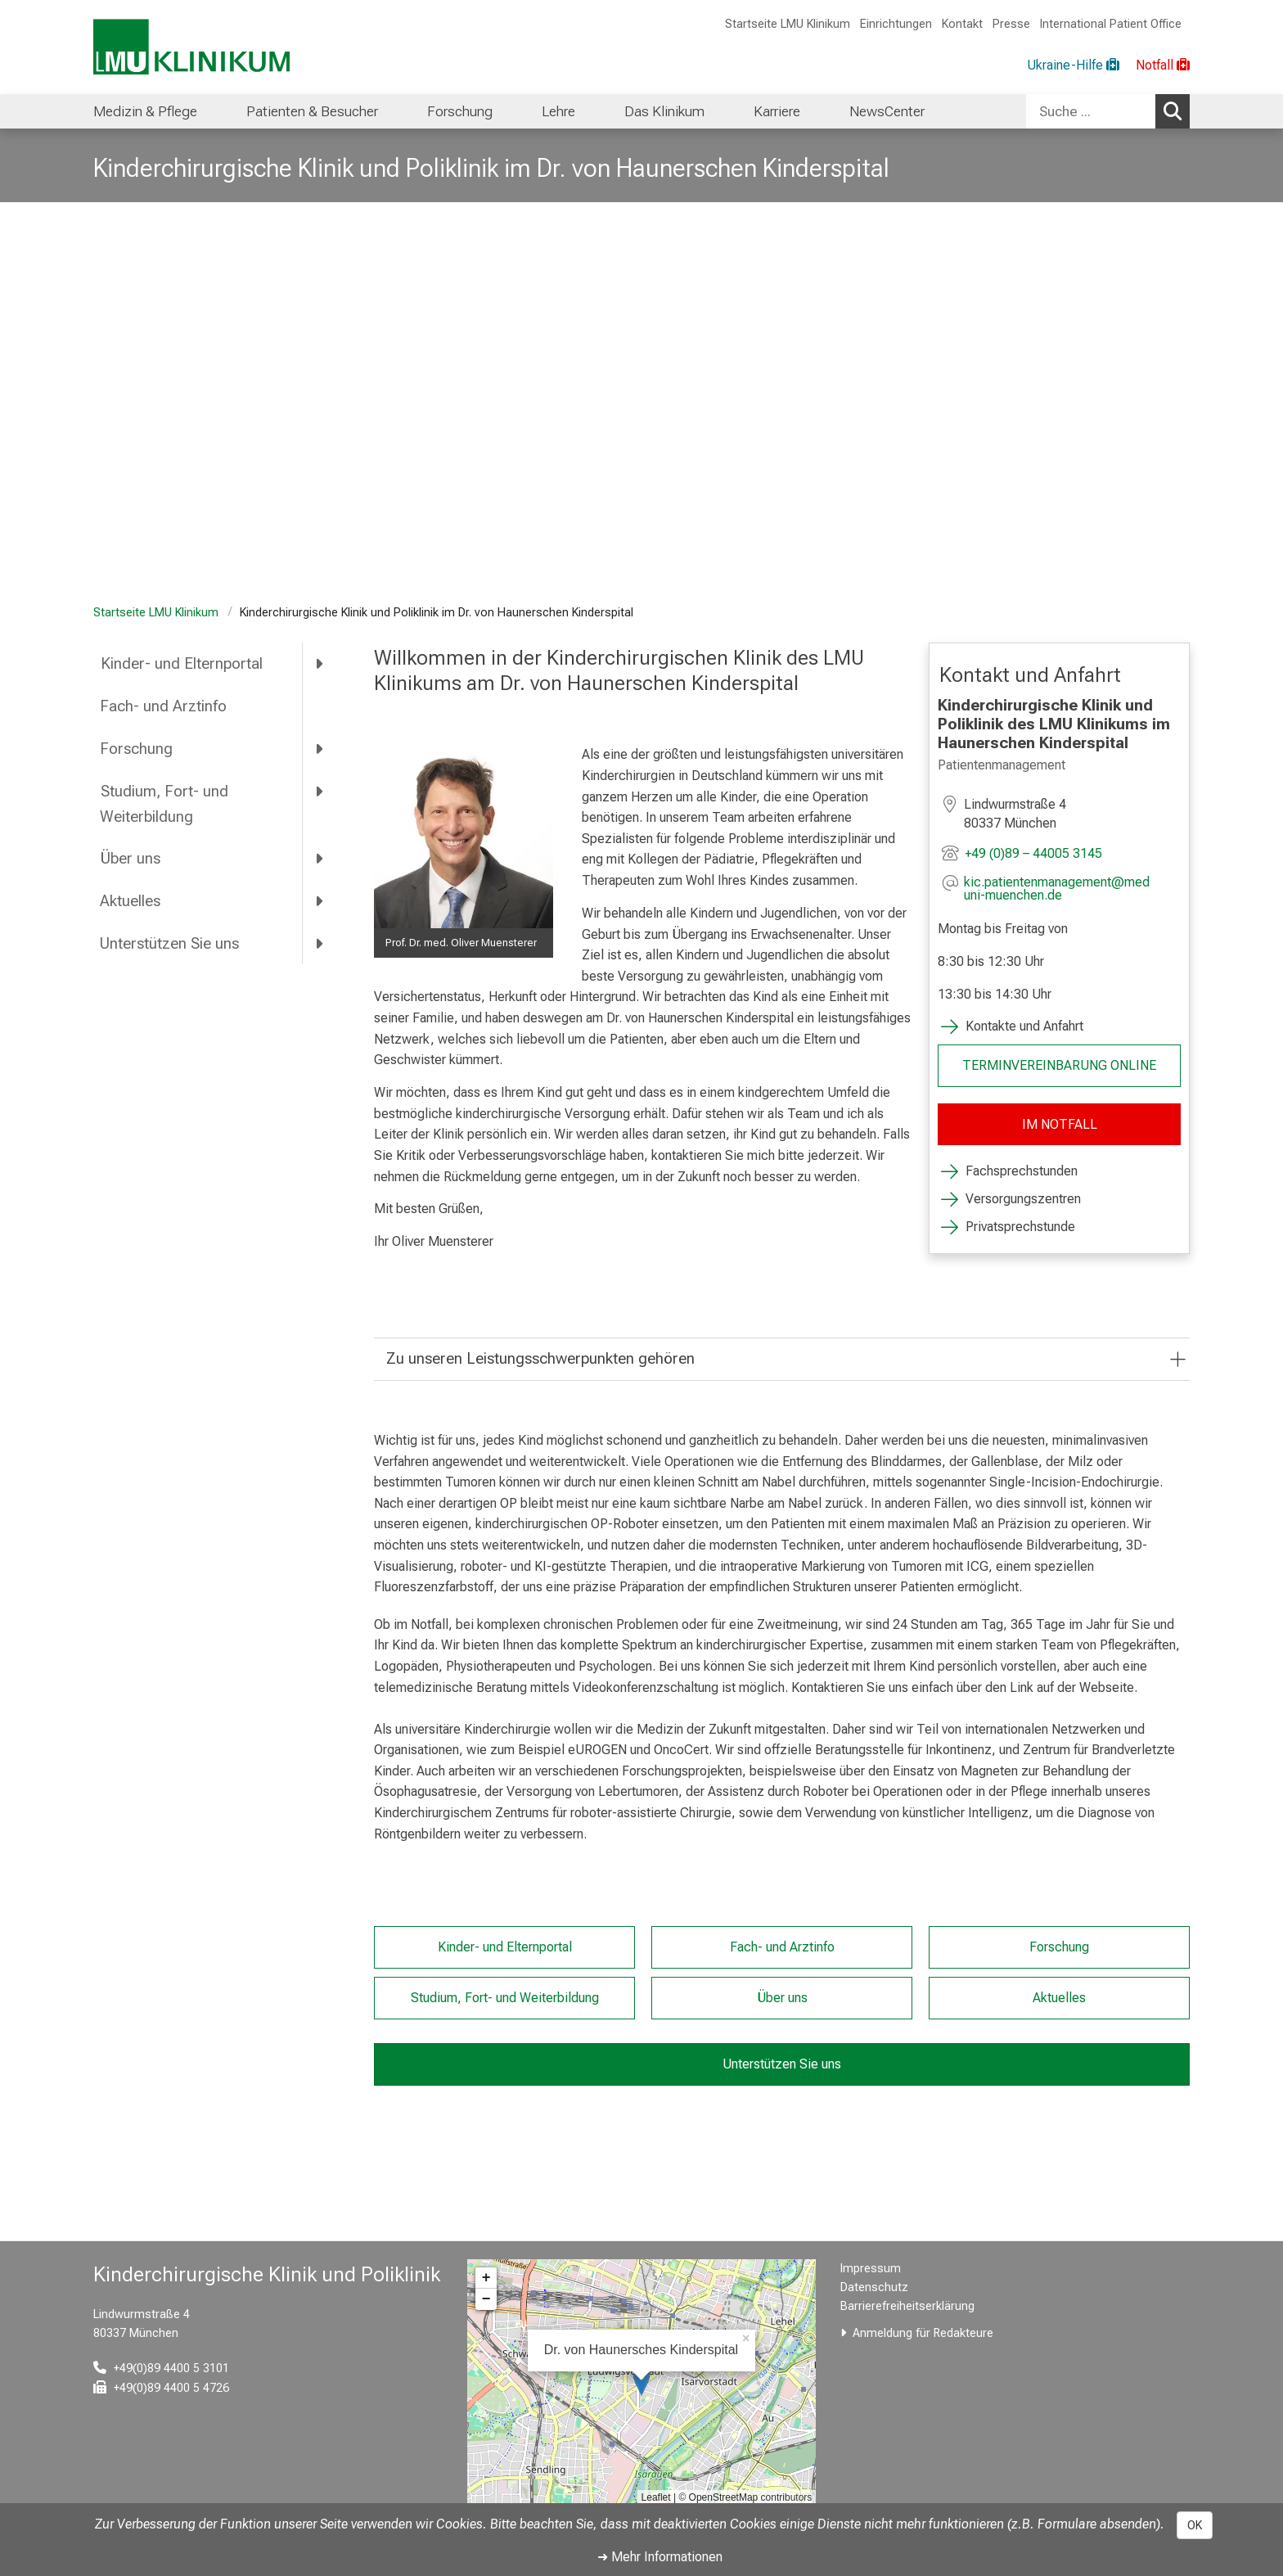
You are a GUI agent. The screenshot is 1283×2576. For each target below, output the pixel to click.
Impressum (870, 2269)
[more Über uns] (320, 858)
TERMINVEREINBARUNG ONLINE (1059, 1065)
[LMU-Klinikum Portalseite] (191, 47)
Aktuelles (130, 900)
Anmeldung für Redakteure (923, 2333)
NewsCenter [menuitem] (887, 111)
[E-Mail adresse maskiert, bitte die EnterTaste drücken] (1072, 889)
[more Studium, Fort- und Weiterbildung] (320, 790)
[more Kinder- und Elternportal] (320, 664)
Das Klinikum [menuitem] (664, 111)
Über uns (130, 858)
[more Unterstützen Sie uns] (320, 943)
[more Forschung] (320, 748)
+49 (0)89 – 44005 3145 (1033, 853)
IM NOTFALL (1058, 1124)
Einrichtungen (896, 24)
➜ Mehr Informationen (660, 2557)
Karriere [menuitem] (777, 111)
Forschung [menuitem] (460, 111)
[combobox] (1108, 111)
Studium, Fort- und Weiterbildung (164, 804)
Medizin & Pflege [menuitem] (145, 111)
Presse (1011, 24)
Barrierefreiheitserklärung (907, 2306)
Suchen (1177, 110)
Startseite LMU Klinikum (787, 24)
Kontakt (962, 24)
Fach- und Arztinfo (163, 706)
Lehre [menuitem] (558, 111)
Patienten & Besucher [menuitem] (312, 111)
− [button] (486, 2299)
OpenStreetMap (724, 2497)
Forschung (136, 748)
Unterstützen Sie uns (169, 943)
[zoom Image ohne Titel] (463, 838)
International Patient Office (1111, 24)
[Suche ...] (1090, 111)
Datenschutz (874, 2287)
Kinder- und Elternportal (181, 663)
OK (1194, 2525)
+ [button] (486, 2278)
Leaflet (656, 2497)
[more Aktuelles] (320, 901)
